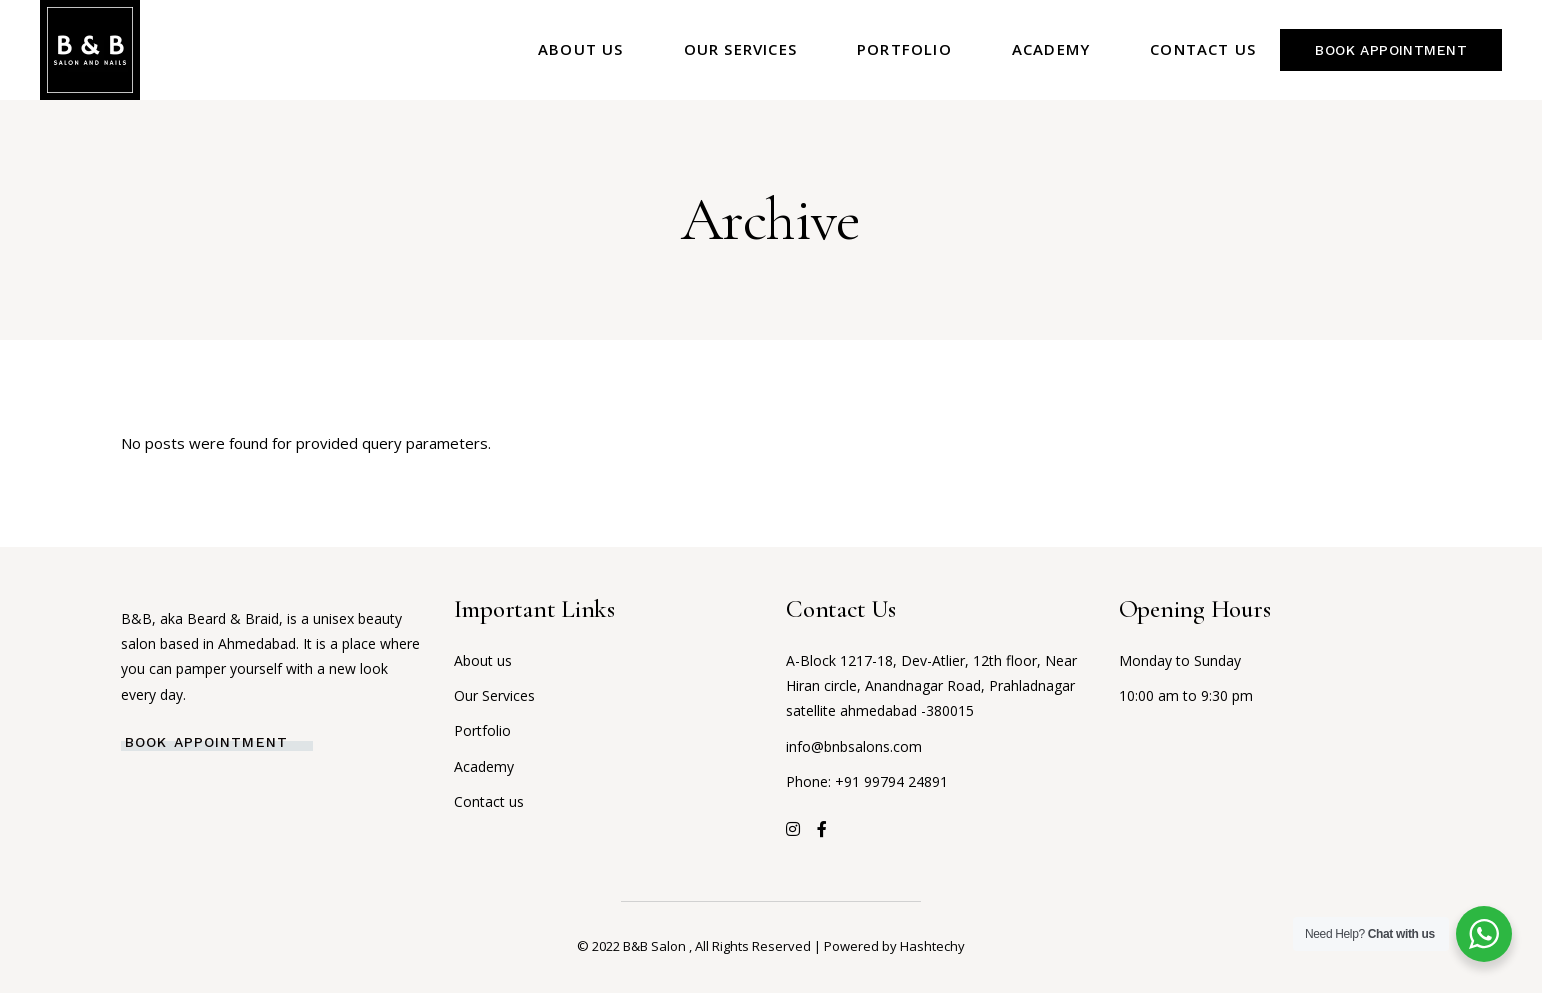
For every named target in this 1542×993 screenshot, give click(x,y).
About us (483, 660)
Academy (484, 766)
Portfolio (482, 730)
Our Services (494, 695)
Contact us (489, 801)
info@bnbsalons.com (854, 746)
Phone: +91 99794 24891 (867, 781)
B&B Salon (656, 946)
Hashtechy (932, 946)
